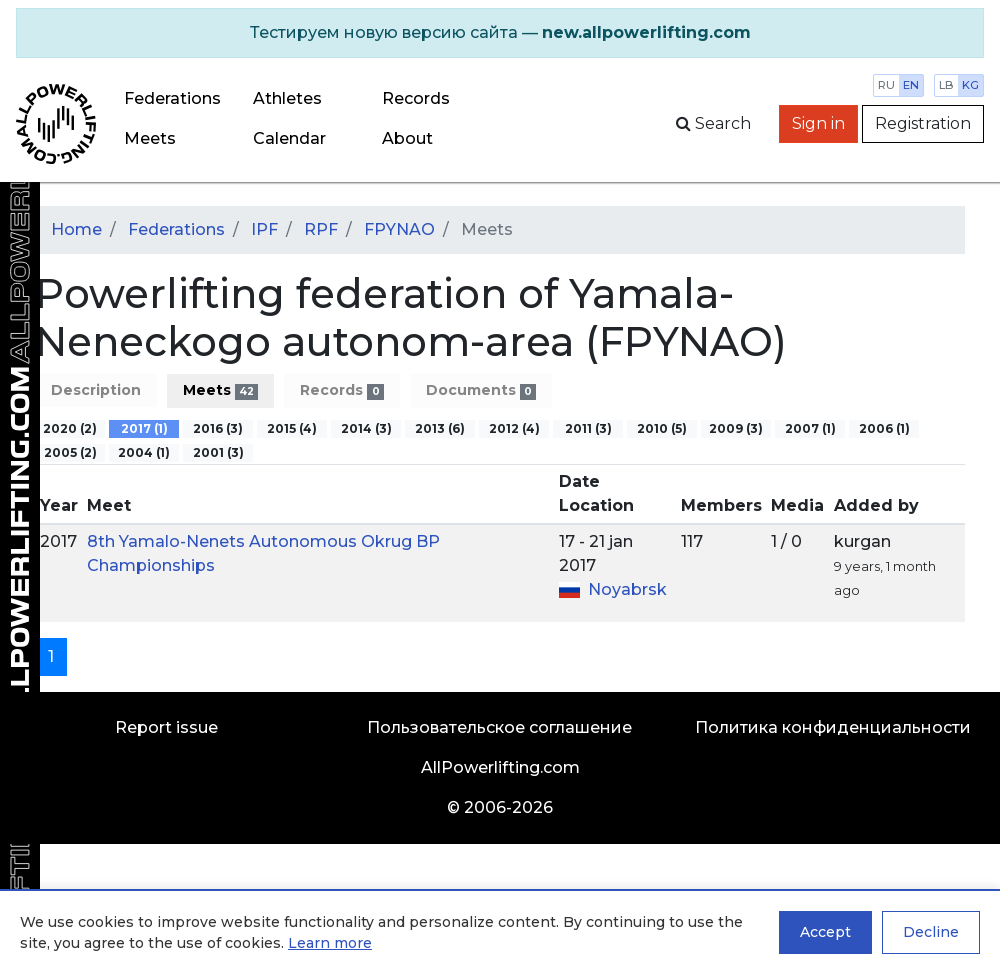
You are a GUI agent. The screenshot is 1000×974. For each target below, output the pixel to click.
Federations (172, 98)
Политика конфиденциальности (833, 727)
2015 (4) (292, 428)
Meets (150, 138)
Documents (481, 390)
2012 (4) (514, 428)
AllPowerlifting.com (500, 767)
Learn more (330, 943)
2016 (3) (218, 428)
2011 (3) (588, 428)
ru (886, 85)
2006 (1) (884, 428)
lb (946, 85)
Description (96, 390)
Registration (923, 123)
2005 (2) (70, 452)
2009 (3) (736, 428)
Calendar (289, 138)
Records (341, 390)
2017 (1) (144, 428)
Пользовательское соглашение (499, 727)
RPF (321, 229)
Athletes (287, 98)
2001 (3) (218, 452)
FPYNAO (399, 229)
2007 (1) (810, 428)
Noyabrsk (627, 589)
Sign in (818, 123)
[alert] (500, 33)
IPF (264, 229)
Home (76, 229)
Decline (931, 932)
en (911, 85)
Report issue (166, 727)
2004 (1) (144, 452)
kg (970, 85)
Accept (825, 932)
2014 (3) (366, 428)
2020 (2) (70, 428)
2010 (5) (662, 428)
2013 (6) (440, 428)
